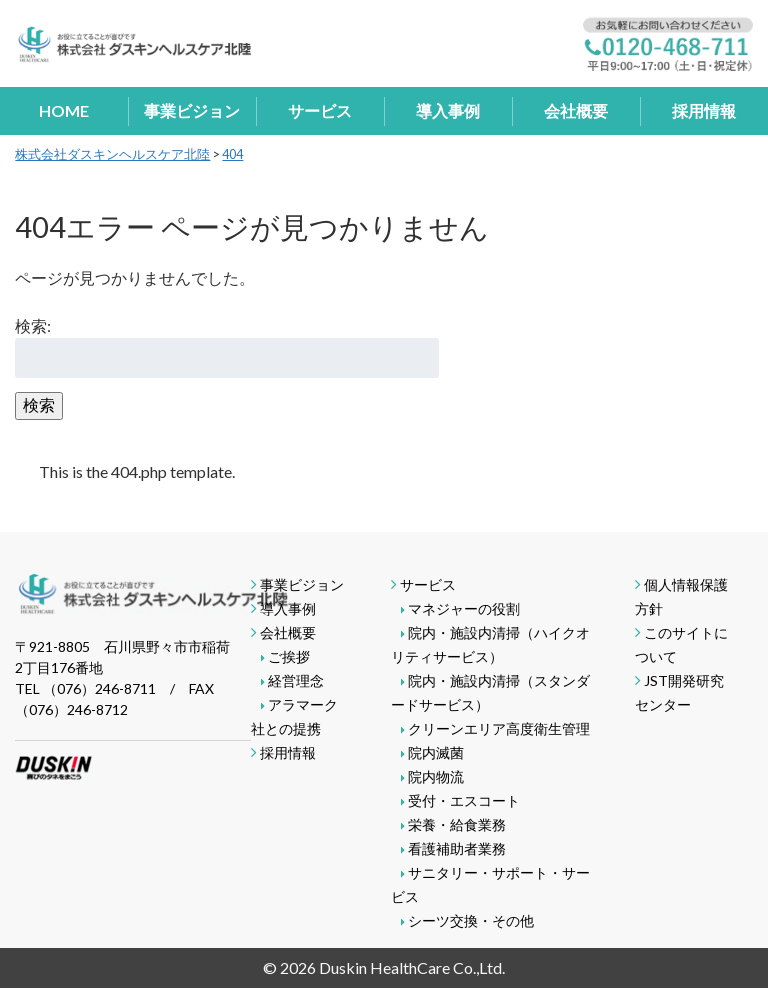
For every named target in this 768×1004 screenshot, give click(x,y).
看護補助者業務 (457, 848)
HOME (64, 110)
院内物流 (436, 776)
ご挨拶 (289, 656)
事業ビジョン (192, 110)
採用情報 (704, 110)
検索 (39, 404)
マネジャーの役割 (464, 608)
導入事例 (448, 110)
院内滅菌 (436, 752)
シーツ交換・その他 (471, 920)
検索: (33, 325)
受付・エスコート (464, 800)
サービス (320, 110)
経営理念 (296, 680)
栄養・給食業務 (457, 824)
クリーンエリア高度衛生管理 (499, 728)
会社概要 (576, 110)
